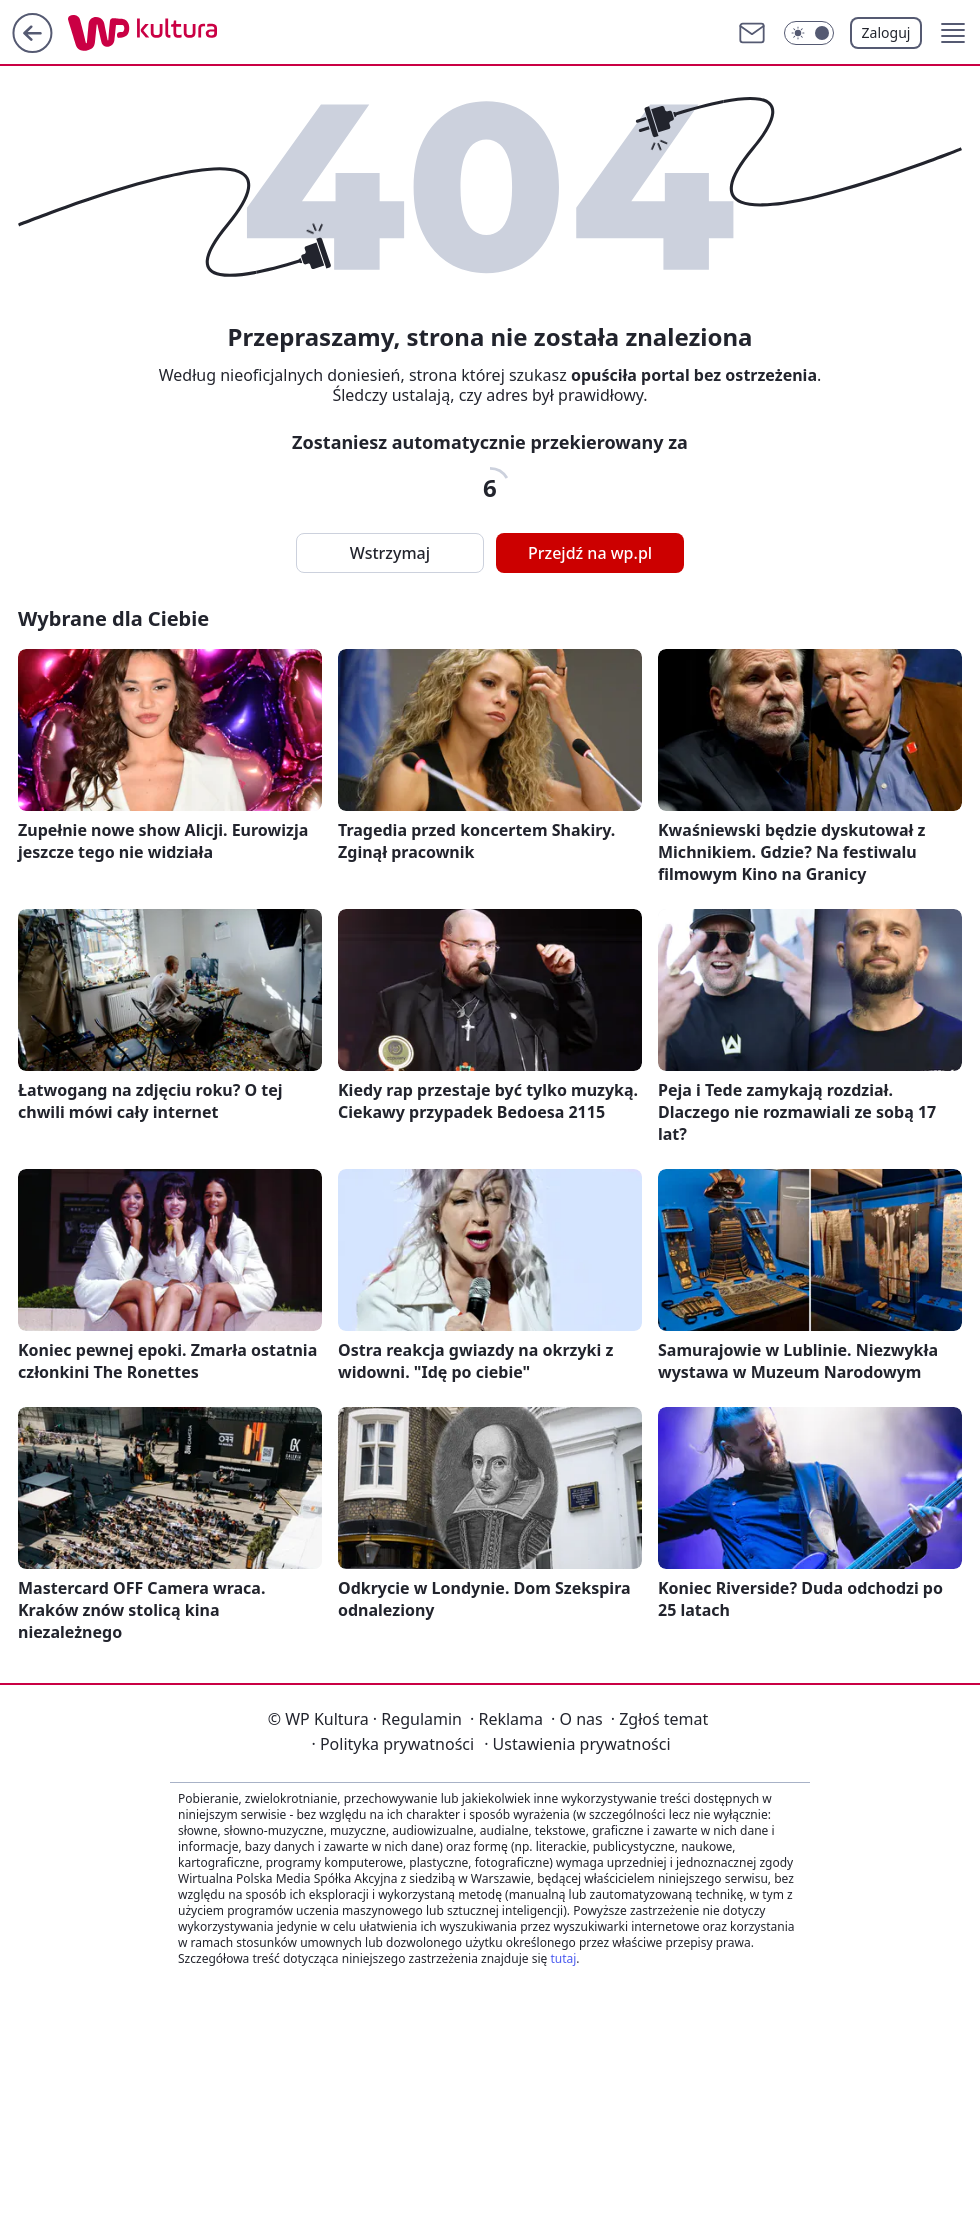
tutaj (563, 1958)
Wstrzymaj (390, 553)
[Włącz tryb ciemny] (809, 33)
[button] (953, 33)
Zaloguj (886, 32)
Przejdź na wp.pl (590, 553)
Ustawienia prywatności (577, 1744)
